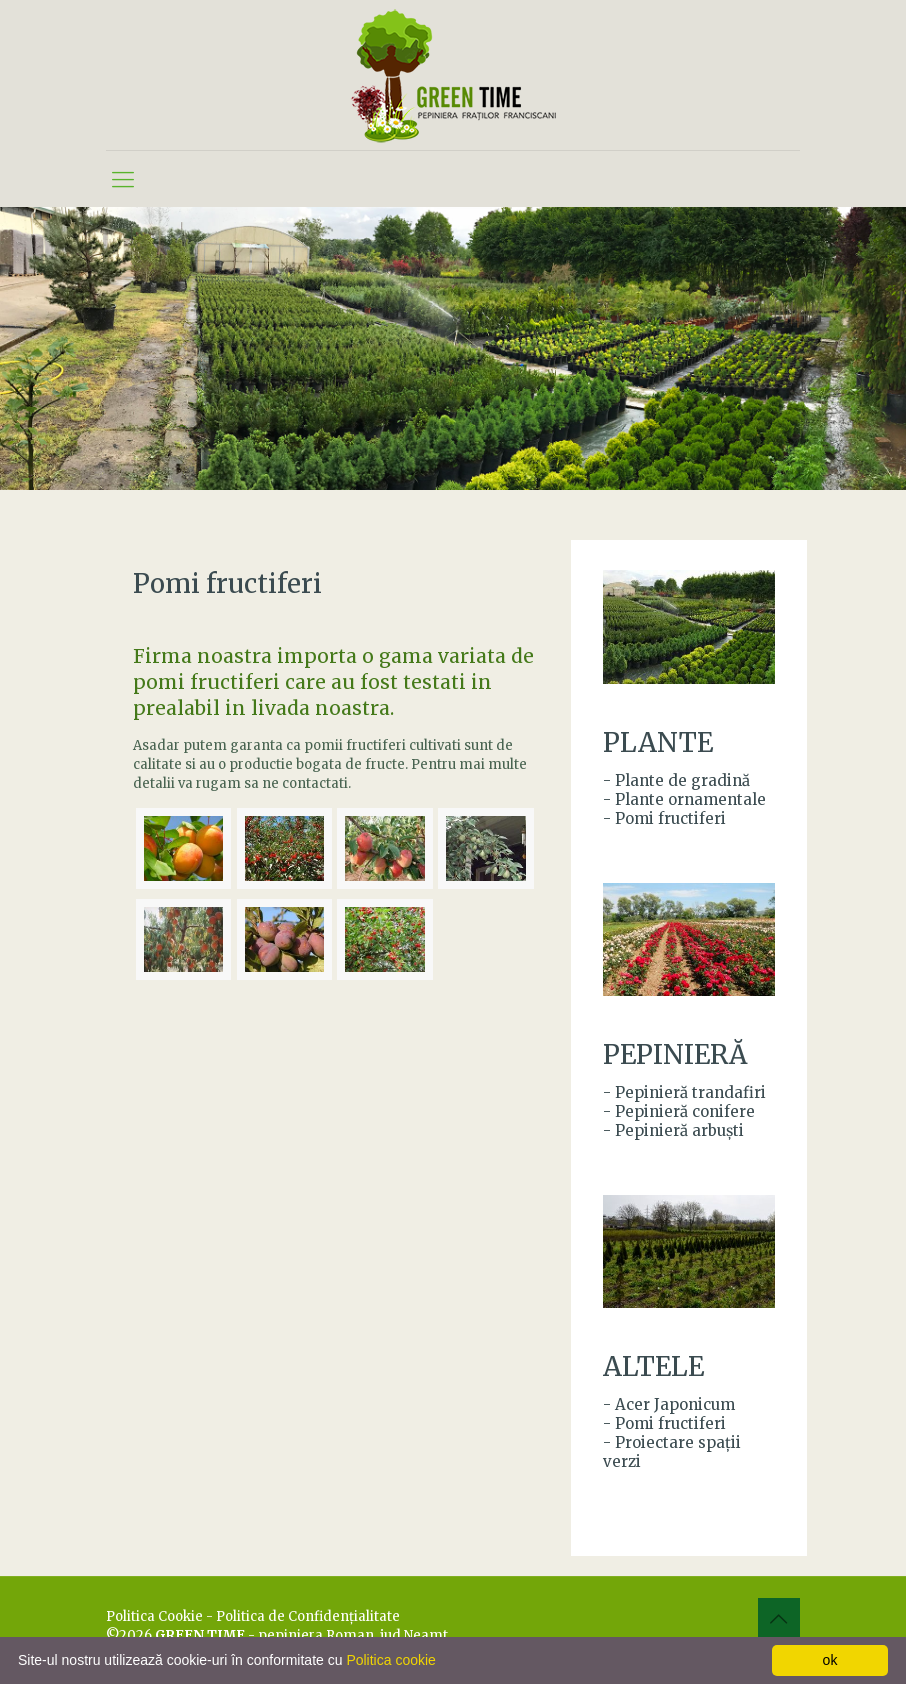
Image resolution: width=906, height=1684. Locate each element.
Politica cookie (391, 1660)
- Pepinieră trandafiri (684, 1092)
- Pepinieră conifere (679, 1111)
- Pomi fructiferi (664, 818)
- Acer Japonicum (669, 1404)
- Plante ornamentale (684, 799)
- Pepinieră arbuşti (673, 1130)
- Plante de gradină (676, 780)
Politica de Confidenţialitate (308, 1616)
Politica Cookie (154, 1616)
